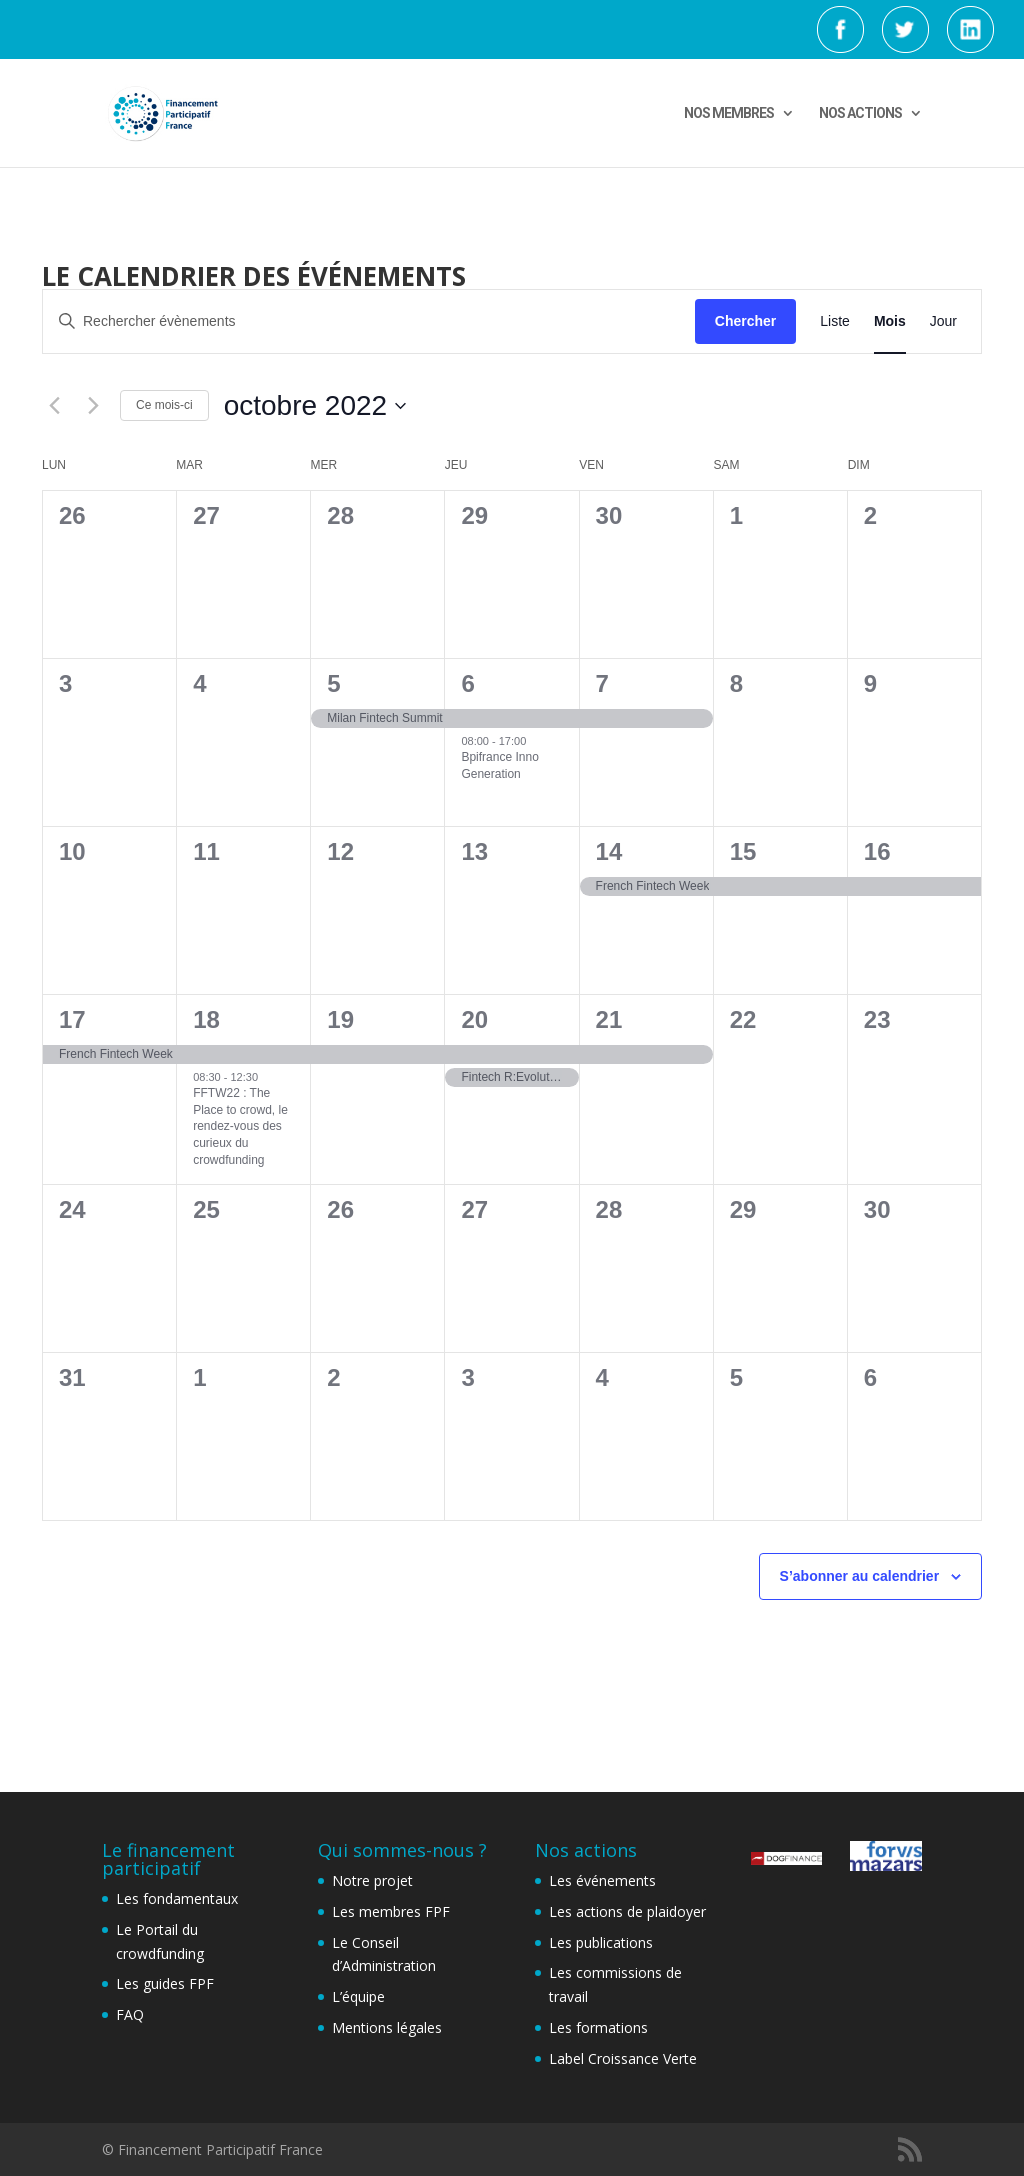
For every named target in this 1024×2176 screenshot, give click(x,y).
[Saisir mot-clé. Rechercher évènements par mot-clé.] (369, 321)
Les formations (598, 2027)
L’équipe (358, 1996)
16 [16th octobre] (877, 851)
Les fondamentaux (177, 1898)
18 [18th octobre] (206, 1019)
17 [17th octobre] (72, 1019)
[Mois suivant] (93, 406)
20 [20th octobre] (474, 1019)
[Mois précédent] (54, 406)
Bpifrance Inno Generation (499, 765)
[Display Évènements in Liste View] (835, 321)
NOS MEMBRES (729, 113)
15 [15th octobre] (743, 851)
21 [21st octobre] (609, 1019)
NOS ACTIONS (860, 113)
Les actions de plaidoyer (627, 1911)
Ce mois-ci (164, 405)
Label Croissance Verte (623, 2058)
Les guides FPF (165, 1983)
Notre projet (372, 1880)
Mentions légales (387, 2027)
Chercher (745, 321)
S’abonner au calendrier (860, 1576)
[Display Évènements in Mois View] (890, 321)
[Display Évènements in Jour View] (943, 321)
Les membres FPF (391, 1911)
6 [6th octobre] (467, 683)
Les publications (601, 1942)
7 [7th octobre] (602, 683)
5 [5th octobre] (333, 683)
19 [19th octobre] (340, 1019)
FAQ (130, 2014)
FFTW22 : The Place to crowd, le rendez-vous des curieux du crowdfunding (240, 1126)
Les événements (602, 1880)
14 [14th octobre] (609, 851)
